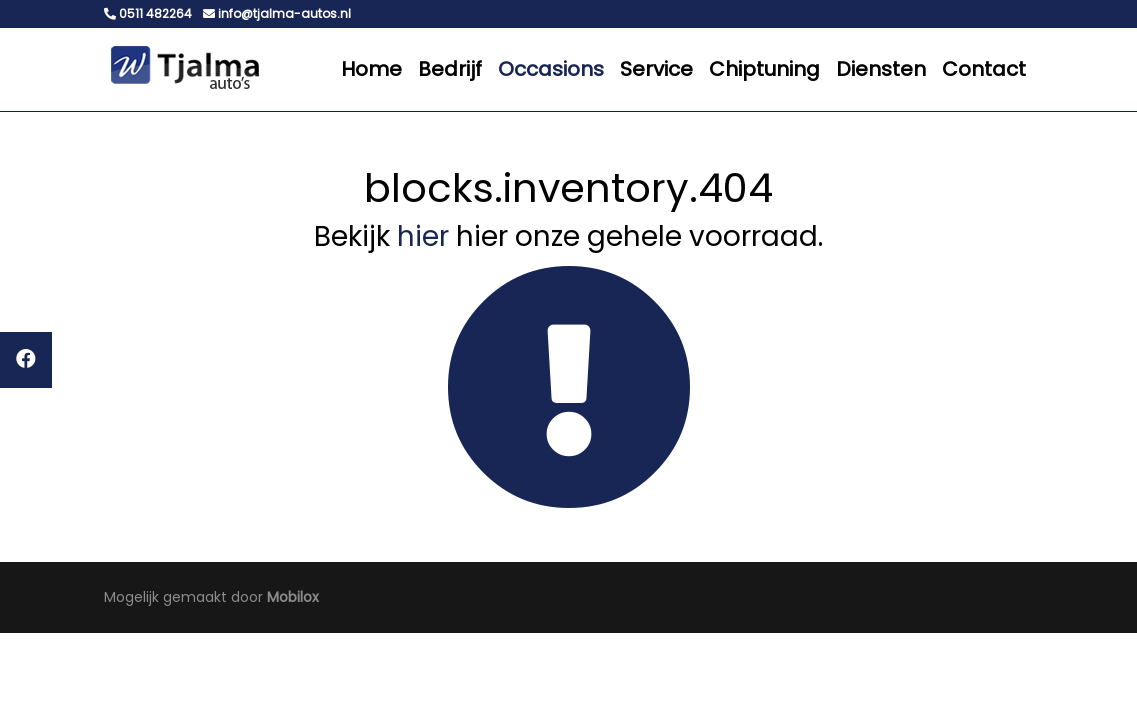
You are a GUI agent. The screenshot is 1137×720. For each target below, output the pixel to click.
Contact (984, 69)
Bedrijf (450, 69)
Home (371, 69)
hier (423, 236)
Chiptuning (764, 69)
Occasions (551, 69)
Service (656, 69)
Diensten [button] (881, 69)
